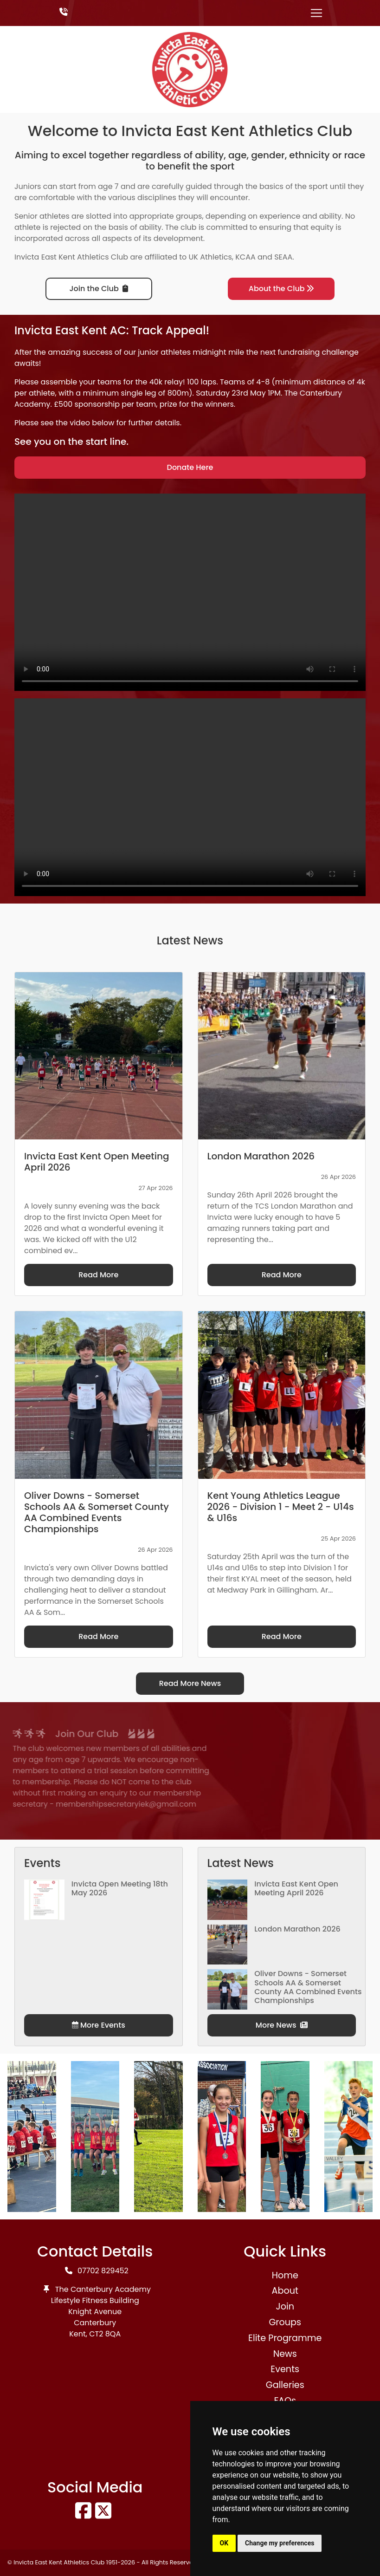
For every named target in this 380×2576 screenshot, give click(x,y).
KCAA (245, 257)
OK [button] (224, 2543)
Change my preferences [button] (279, 2543)
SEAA (283, 257)
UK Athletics (210, 257)
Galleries (285, 2385)
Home (285, 2275)
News (285, 2354)
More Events (98, 2025)
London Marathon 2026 (297, 1929)
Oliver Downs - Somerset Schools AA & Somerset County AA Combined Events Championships (307, 1987)
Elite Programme (285, 2338)
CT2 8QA (105, 2334)
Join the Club (99, 288)
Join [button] (285, 2306)
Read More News (190, 1683)
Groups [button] (285, 2322)
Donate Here (190, 467)
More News (282, 2025)
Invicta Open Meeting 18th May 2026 (119, 1888)
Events (285, 2369)
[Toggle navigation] (316, 13)
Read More (98, 1274)
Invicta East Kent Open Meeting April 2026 (296, 1888)
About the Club (281, 288)
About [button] (285, 2290)
